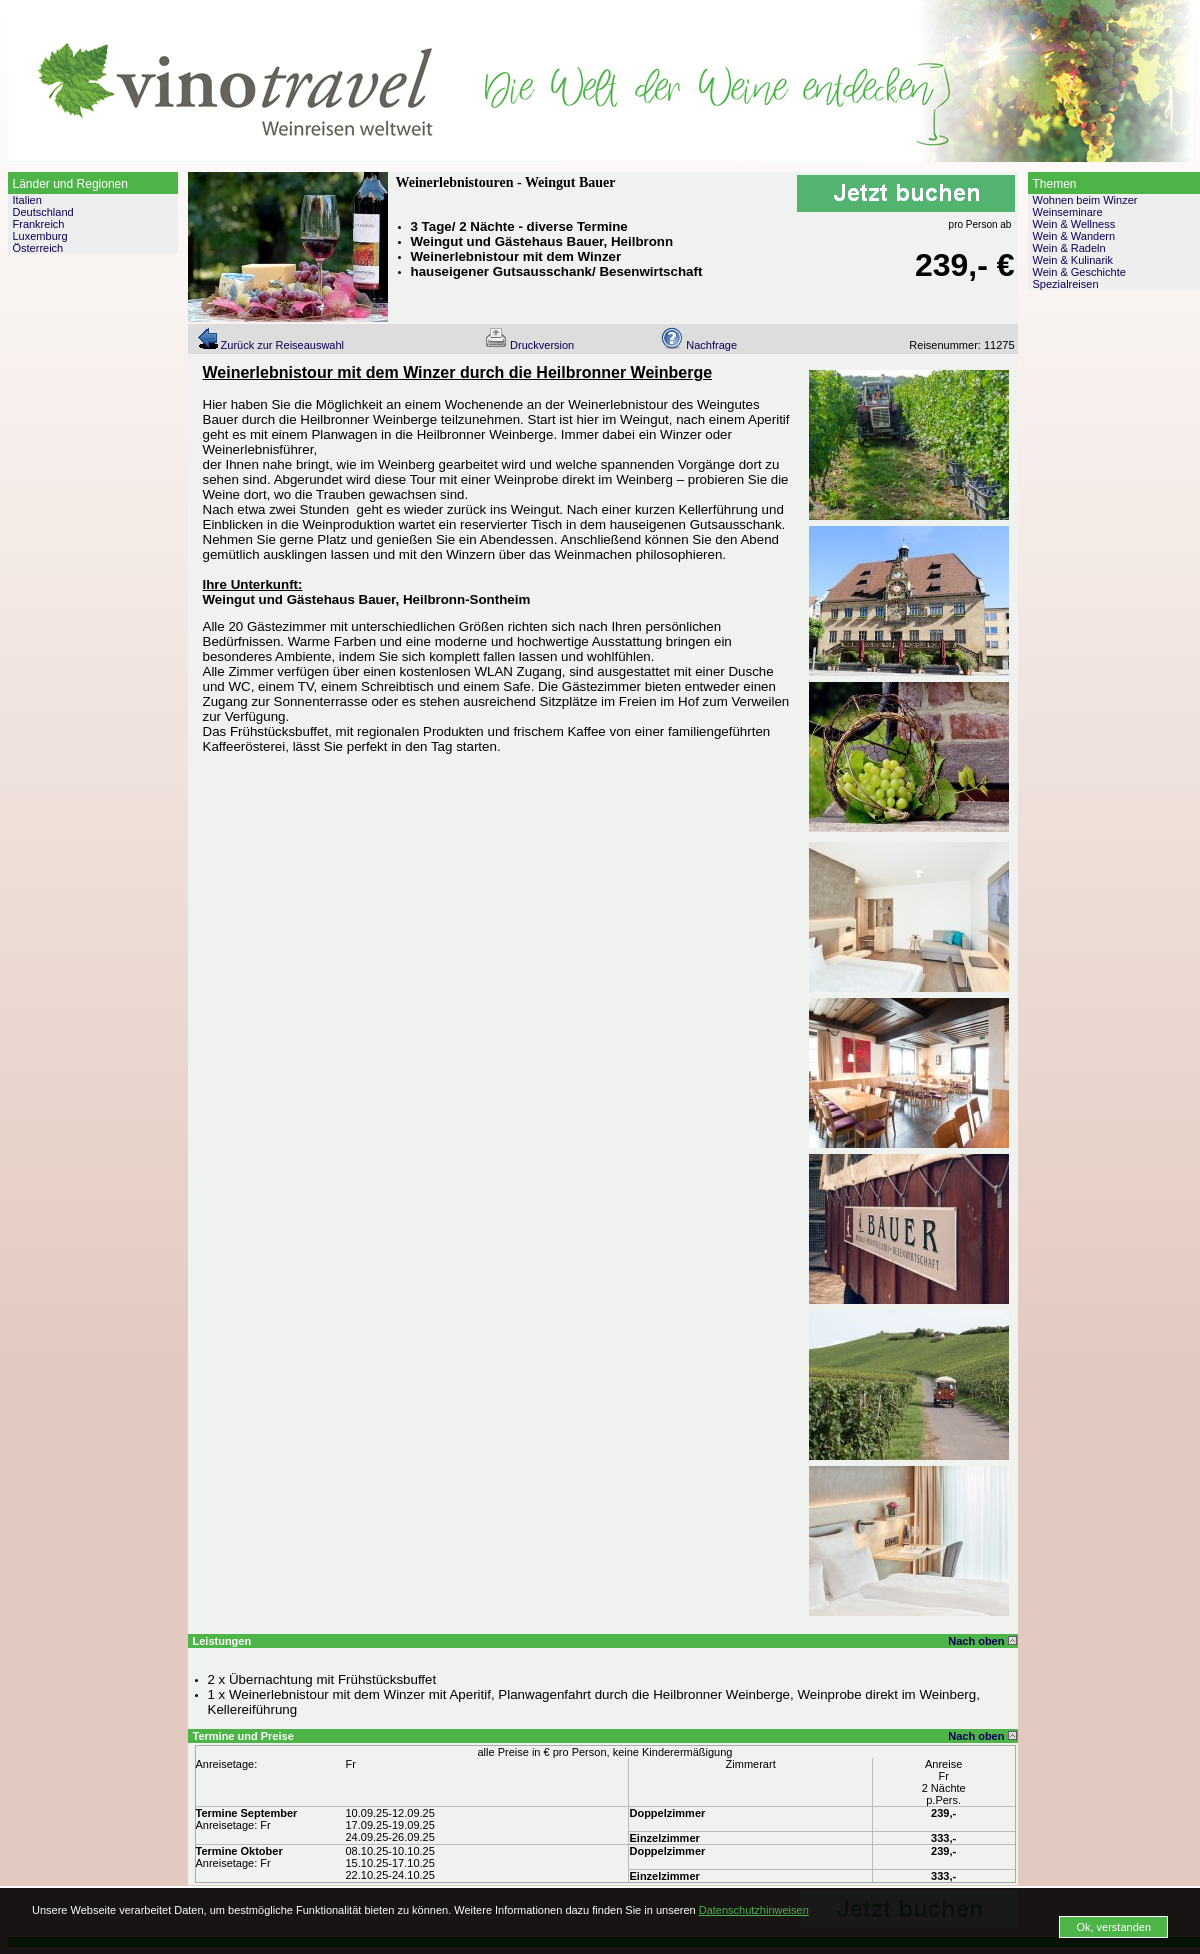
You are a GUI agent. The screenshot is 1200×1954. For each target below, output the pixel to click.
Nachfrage (699, 345)
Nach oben (982, 1641)
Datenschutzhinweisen (754, 1910)
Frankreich (39, 224)
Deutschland (43, 212)
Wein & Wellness (1074, 224)
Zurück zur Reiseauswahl (270, 345)
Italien (27, 200)
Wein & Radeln (1069, 248)
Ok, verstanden (1113, 1927)
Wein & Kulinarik (1073, 260)
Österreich (38, 248)
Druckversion (529, 345)
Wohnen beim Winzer (1085, 200)
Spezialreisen (1066, 284)
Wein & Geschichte (1079, 272)
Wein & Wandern (1074, 236)
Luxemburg (40, 236)
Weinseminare (1068, 212)
